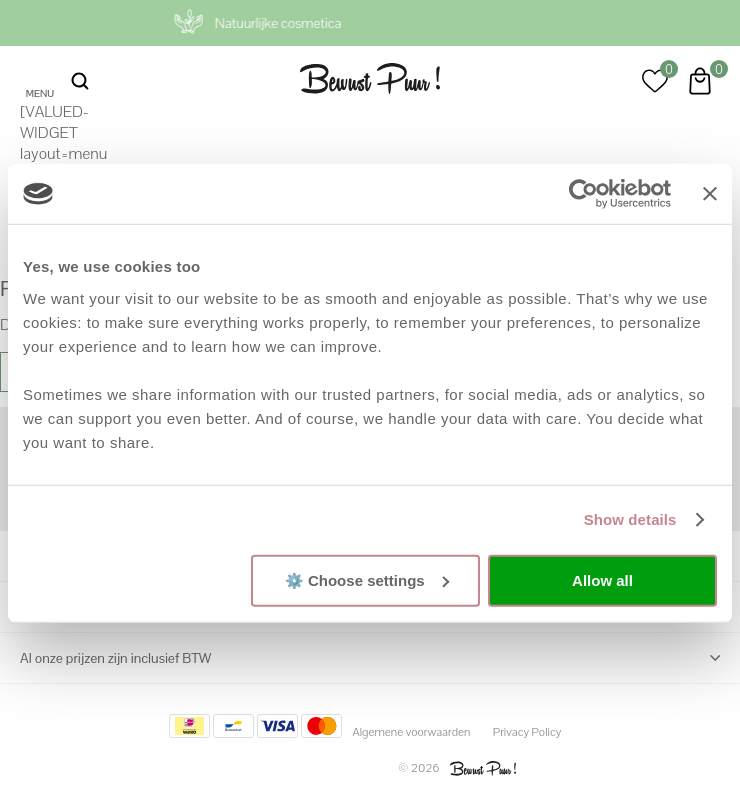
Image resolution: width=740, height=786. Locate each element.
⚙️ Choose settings (367, 579)
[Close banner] (710, 194)
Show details (630, 519)
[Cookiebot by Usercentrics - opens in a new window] (583, 194)
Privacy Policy (527, 732)
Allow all (602, 580)
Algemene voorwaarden (411, 732)
